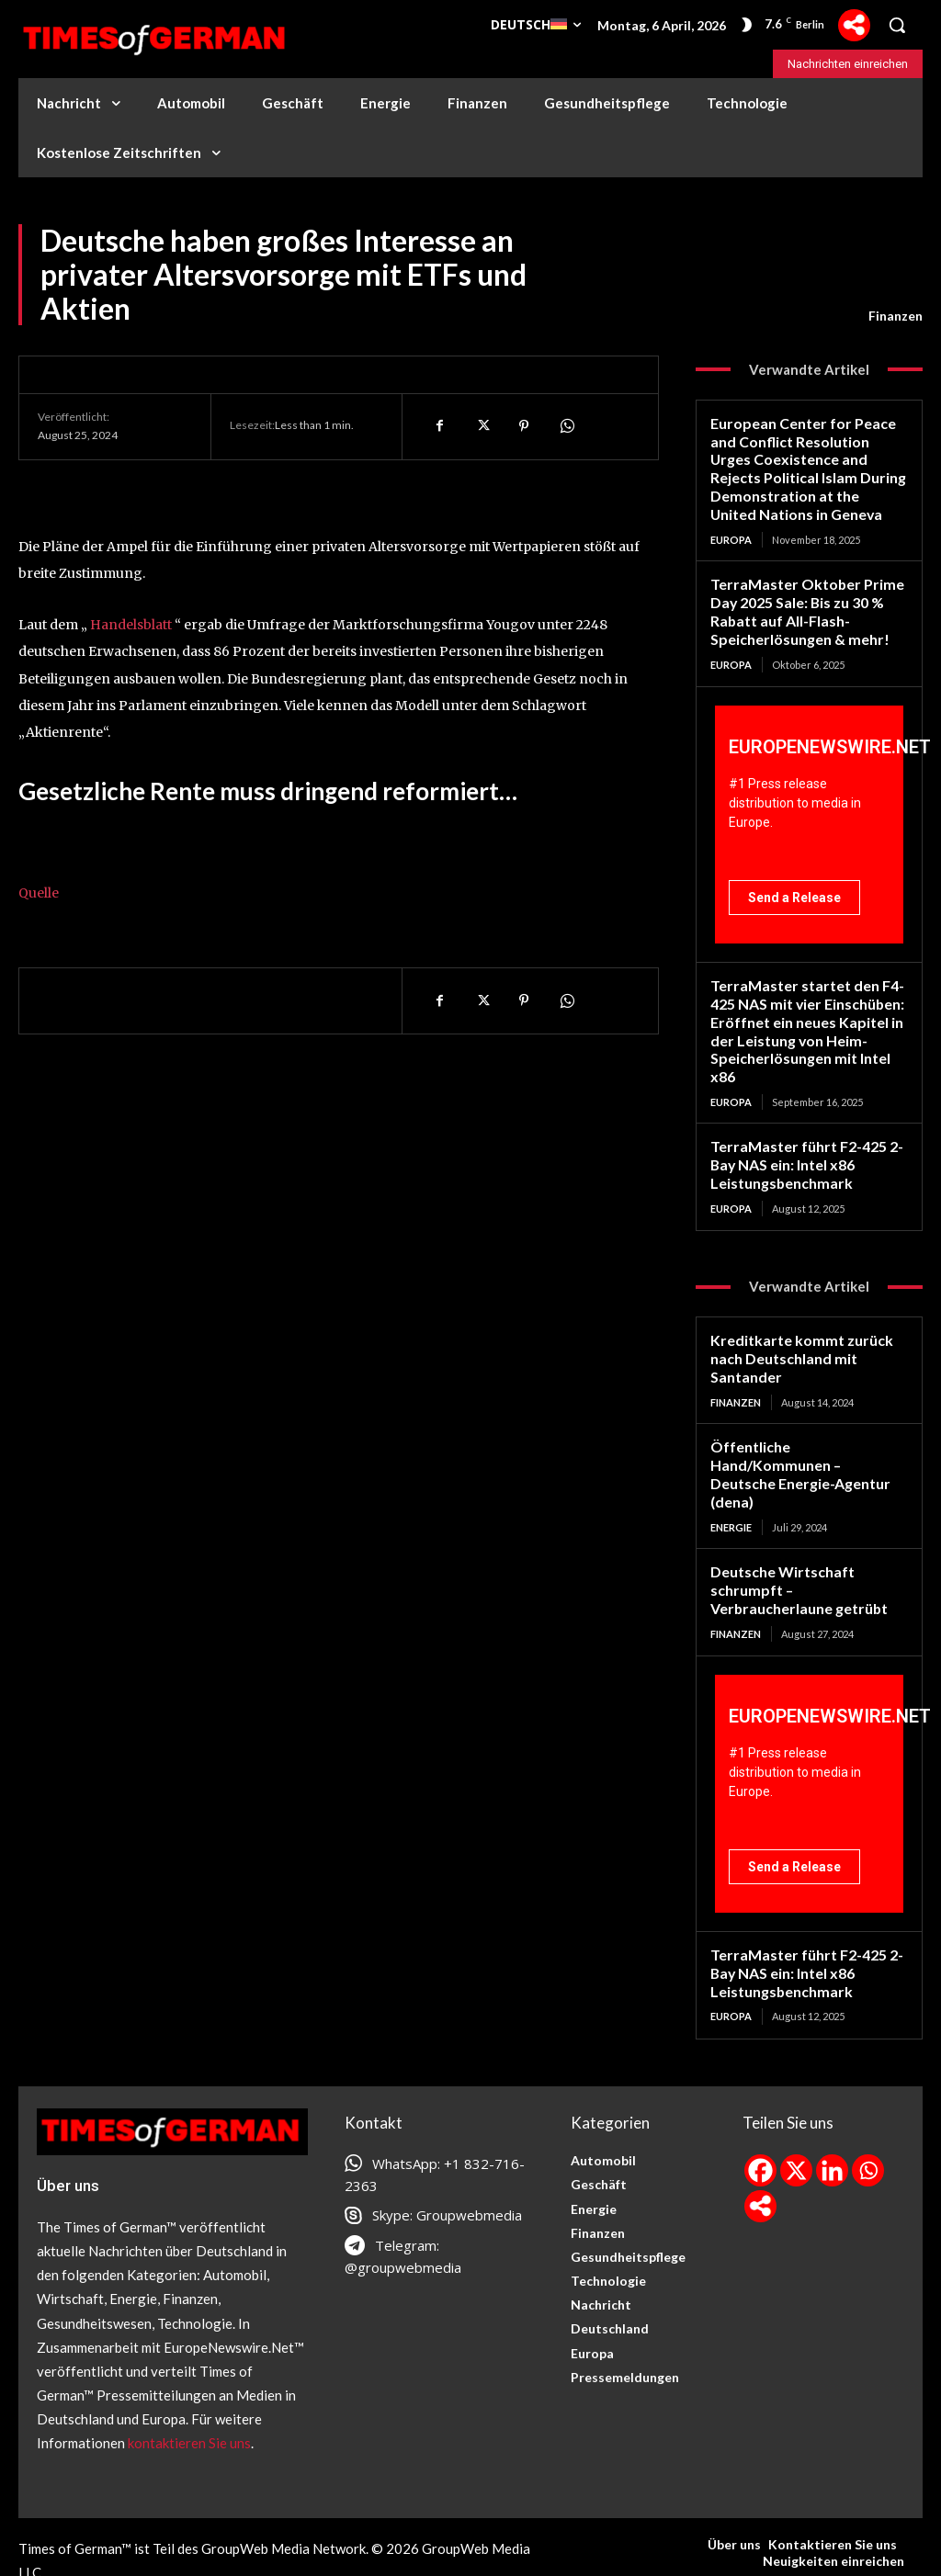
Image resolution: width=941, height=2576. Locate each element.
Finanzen (895, 316)
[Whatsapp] (868, 2119)
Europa (731, 533)
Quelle (38, 893)
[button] (897, 25)
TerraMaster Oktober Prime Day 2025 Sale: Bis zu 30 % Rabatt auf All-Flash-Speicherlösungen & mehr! (800, 603)
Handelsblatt (131, 624)
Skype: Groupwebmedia (447, 2163)
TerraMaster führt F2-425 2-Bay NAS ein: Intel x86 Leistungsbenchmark (803, 1146)
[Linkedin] (832, 2119)
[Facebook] (760, 2119)
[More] (854, 25)
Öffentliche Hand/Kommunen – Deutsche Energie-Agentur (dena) (806, 1440)
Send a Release (794, 887)
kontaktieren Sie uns (189, 2391)
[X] (796, 2119)
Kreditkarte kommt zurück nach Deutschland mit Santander (795, 1337)
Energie (731, 1482)
